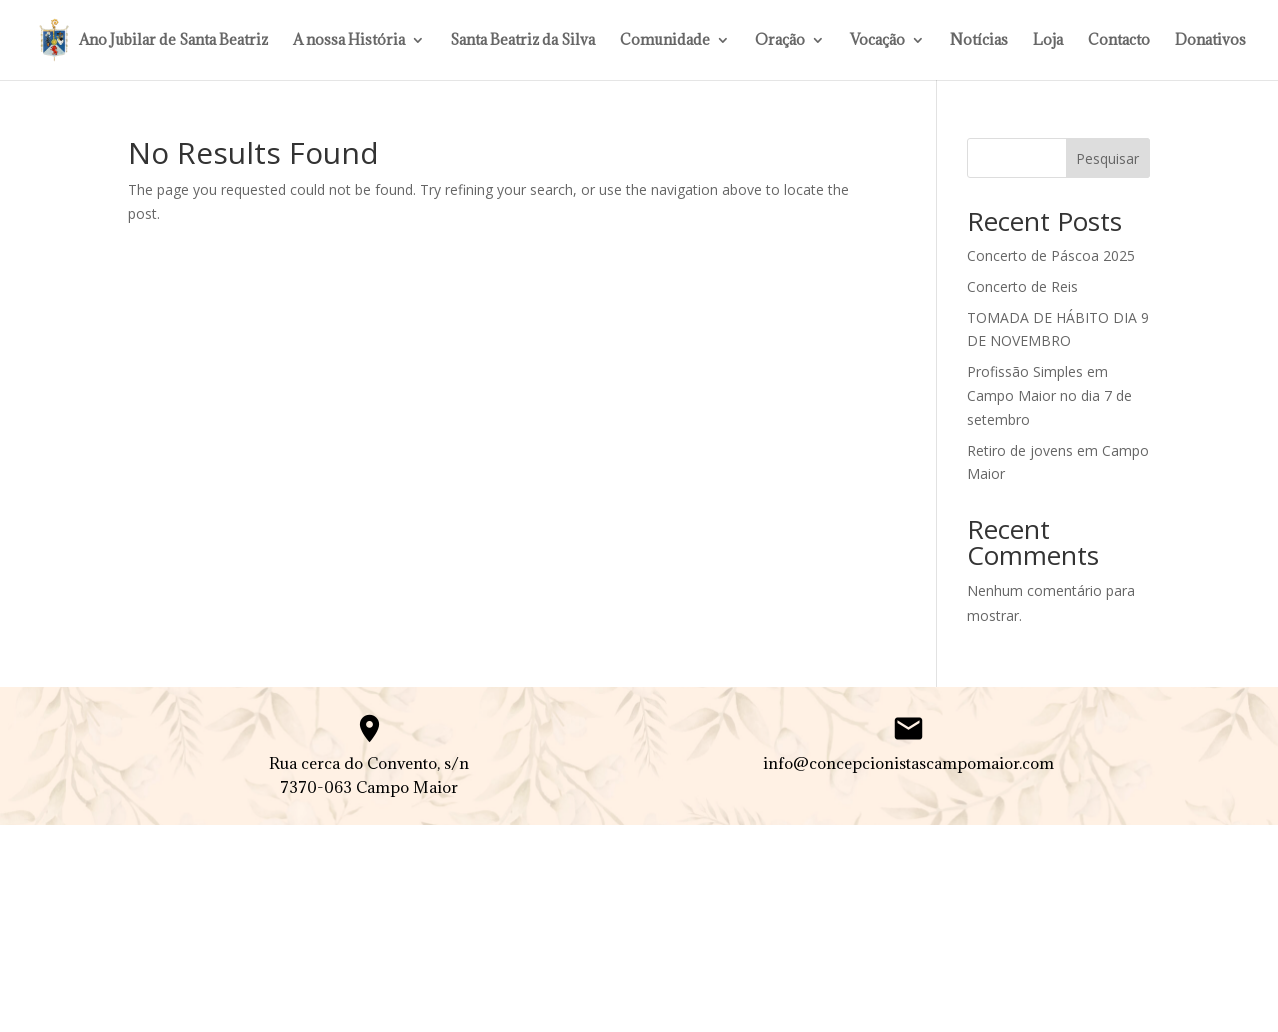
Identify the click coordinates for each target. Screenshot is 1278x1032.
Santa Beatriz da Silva (522, 41)
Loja (1048, 41)
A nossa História (349, 41)
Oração (780, 41)
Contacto (1119, 41)
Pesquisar (1107, 158)
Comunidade (665, 41)
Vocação (877, 41)
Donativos (1210, 41)
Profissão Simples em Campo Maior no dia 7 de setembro (1049, 395)
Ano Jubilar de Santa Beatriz (173, 41)
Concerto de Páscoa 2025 (1051, 255)
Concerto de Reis (1022, 286)
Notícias (979, 41)
